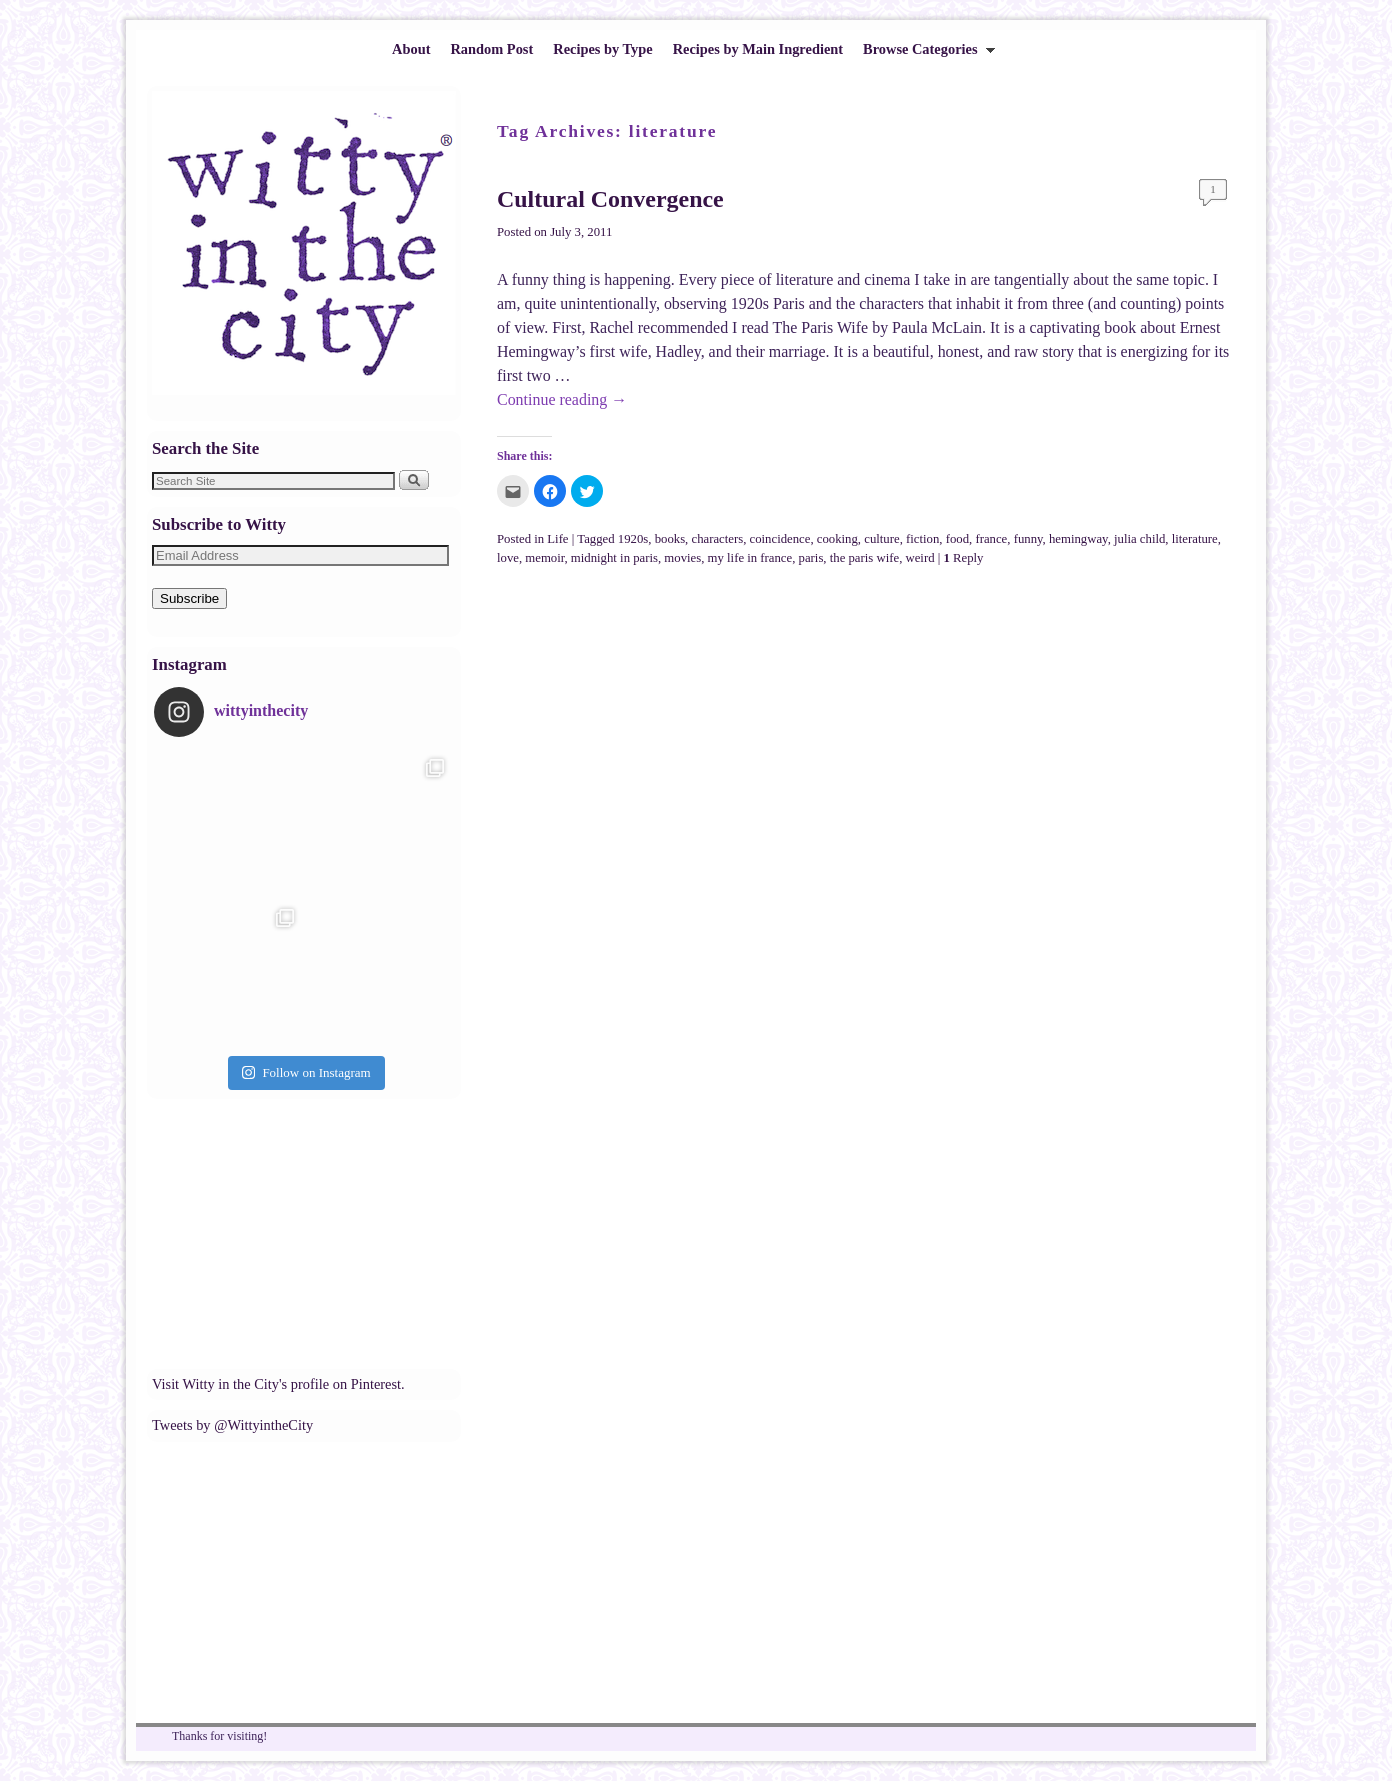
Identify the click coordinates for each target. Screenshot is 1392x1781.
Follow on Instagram (306, 1072)
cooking (837, 539)
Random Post (491, 49)
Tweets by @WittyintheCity (232, 1425)
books (670, 539)
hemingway (1078, 539)
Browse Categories (924, 54)
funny (1028, 539)
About (411, 49)
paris (811, 558)
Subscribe (189, 598)
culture (881, 539)
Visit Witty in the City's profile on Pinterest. (278, 1384)
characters (717, 539)
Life (557, 539)
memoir (544, 558)
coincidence (780, 539)
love (508, 558)
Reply (963, 558)
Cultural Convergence (610, 199)
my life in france (750, 558)
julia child (1139, 539)
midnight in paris (614, 558)
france (991, 539)
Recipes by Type (602, 49)
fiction (922, 539)
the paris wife (864, 558)
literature (1195, 539)
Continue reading (562, 399)
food (957, 539)
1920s (633, 539)
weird (920, 558)
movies (682, 558)
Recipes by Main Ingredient (758, 49)
